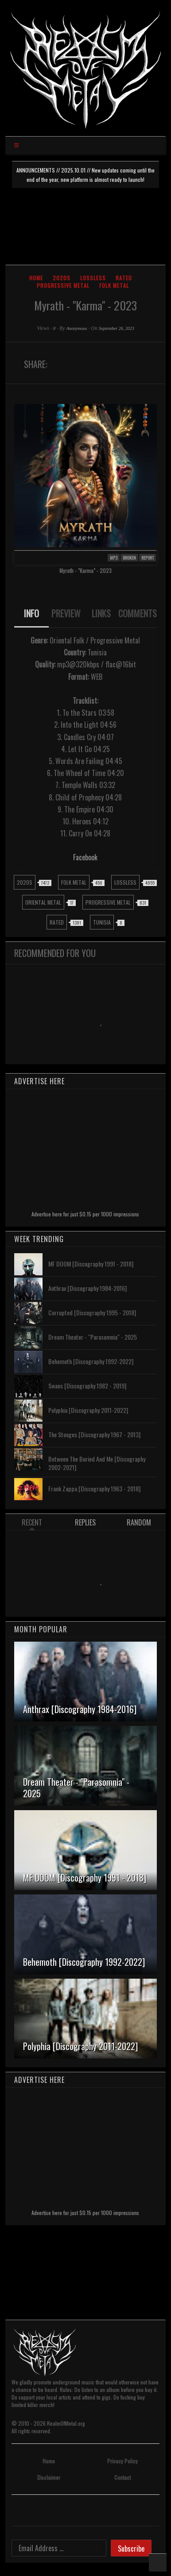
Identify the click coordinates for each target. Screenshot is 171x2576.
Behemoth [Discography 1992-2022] (90, 1361)
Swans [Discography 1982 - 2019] (87, 1385)
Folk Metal (114, 285)
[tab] (31, 614)
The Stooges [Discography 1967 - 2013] (94, 1434)
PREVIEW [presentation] (66, 613)
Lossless (93, 278)
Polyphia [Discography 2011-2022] (88, 1410)
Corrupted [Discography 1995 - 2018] (92, 1312)
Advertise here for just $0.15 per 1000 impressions (85, 1214)
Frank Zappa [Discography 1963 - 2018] (94, 1488)
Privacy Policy (122, 2461)
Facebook (85, 857)
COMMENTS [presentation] (137, 613)
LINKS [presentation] (101, 613)
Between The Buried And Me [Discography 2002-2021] (96, 1462)
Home (36, 278)
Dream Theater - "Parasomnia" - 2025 (92, 1336)
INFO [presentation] (31, 613)
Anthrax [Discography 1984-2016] (87, 1288)
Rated (124, 278)
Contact (122, 2477)
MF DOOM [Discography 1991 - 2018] (90, 1263)
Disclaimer (48, 2477)
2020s (61, 278)
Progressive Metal (63, 285)
